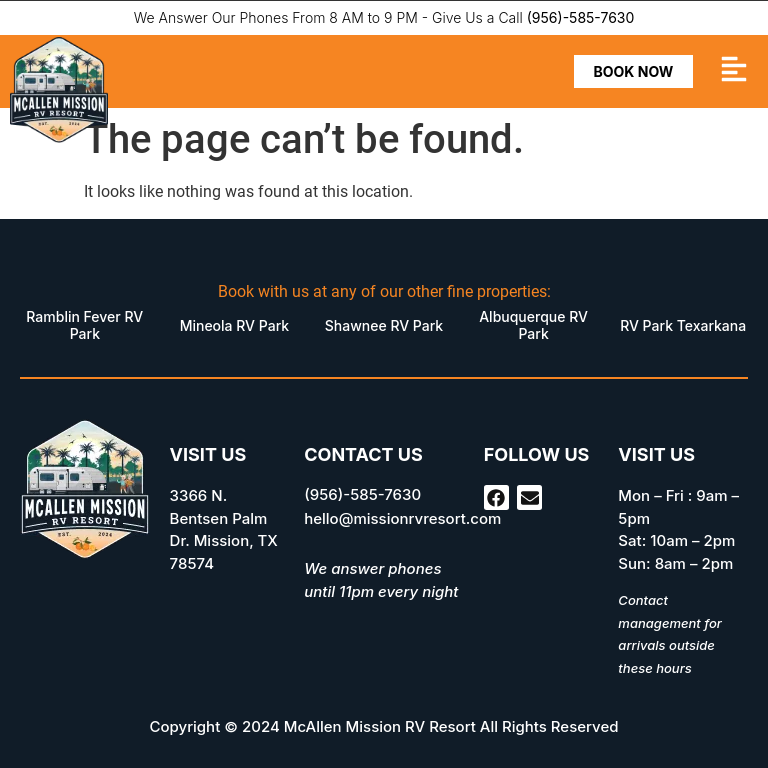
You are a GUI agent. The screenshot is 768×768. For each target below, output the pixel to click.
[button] (734, 71)
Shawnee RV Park (384, 325)
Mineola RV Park (234, 325)
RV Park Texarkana (683, 325)
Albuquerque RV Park (533, 325)
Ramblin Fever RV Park (84, 325)
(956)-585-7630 (581, 17)
